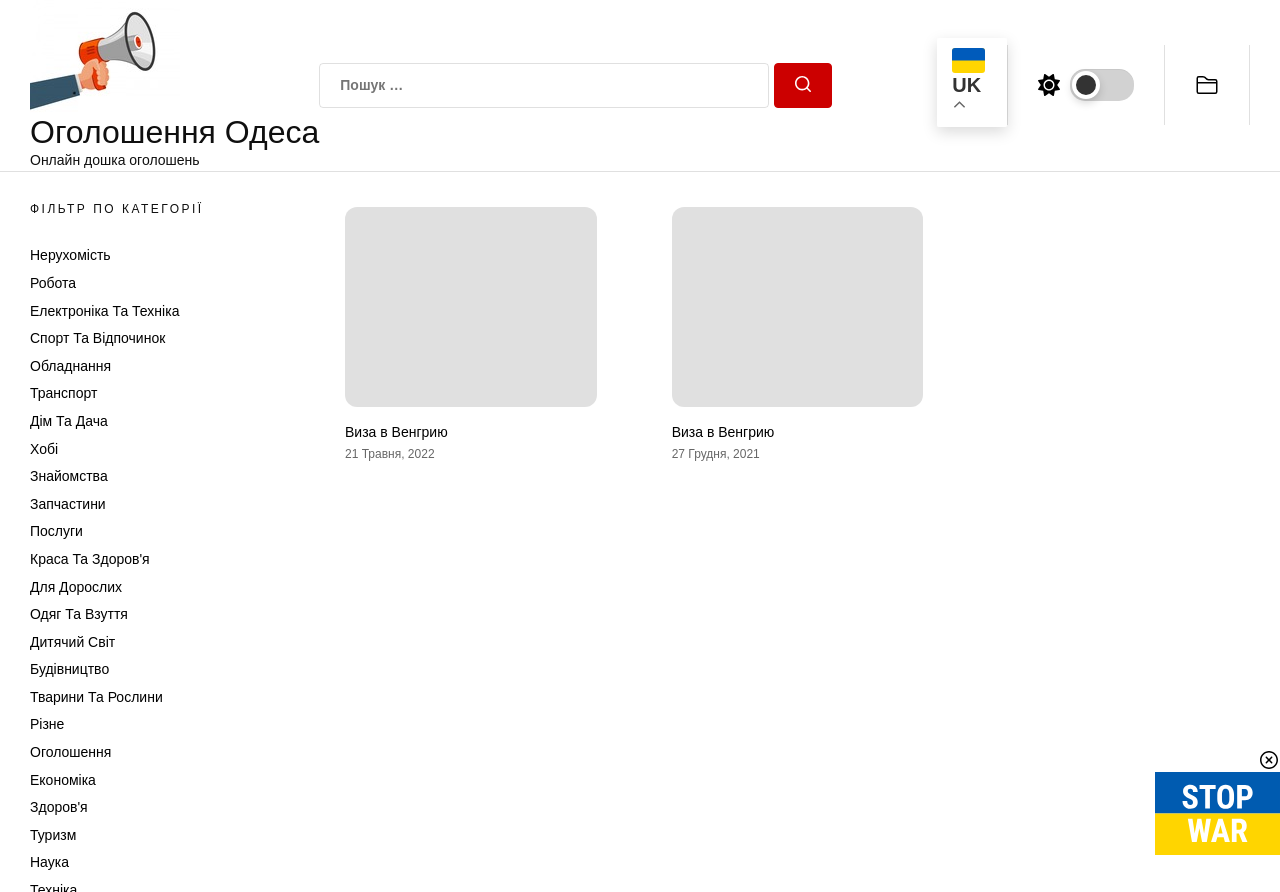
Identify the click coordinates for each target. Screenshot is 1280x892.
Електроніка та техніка (104, 311)
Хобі (44, 449)
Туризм (53, 835)
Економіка (63, 780)
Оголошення (70, 752)
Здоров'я (59, 807)
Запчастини (68, 504)
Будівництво (69, 669)
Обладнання (70, 366)
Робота (53, 283)
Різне (47, 724)
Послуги (56, 531)
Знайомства (69, 476)
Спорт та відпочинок (97, 338)
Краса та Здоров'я (90, 559)
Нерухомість (70, 255)
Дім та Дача (69, 421)
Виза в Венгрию (396, 432)
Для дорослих (76, 587)
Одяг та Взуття (79, 614)
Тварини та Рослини (96, 697)
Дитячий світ (72, 642)
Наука (49, 862)
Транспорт (63, 393)
